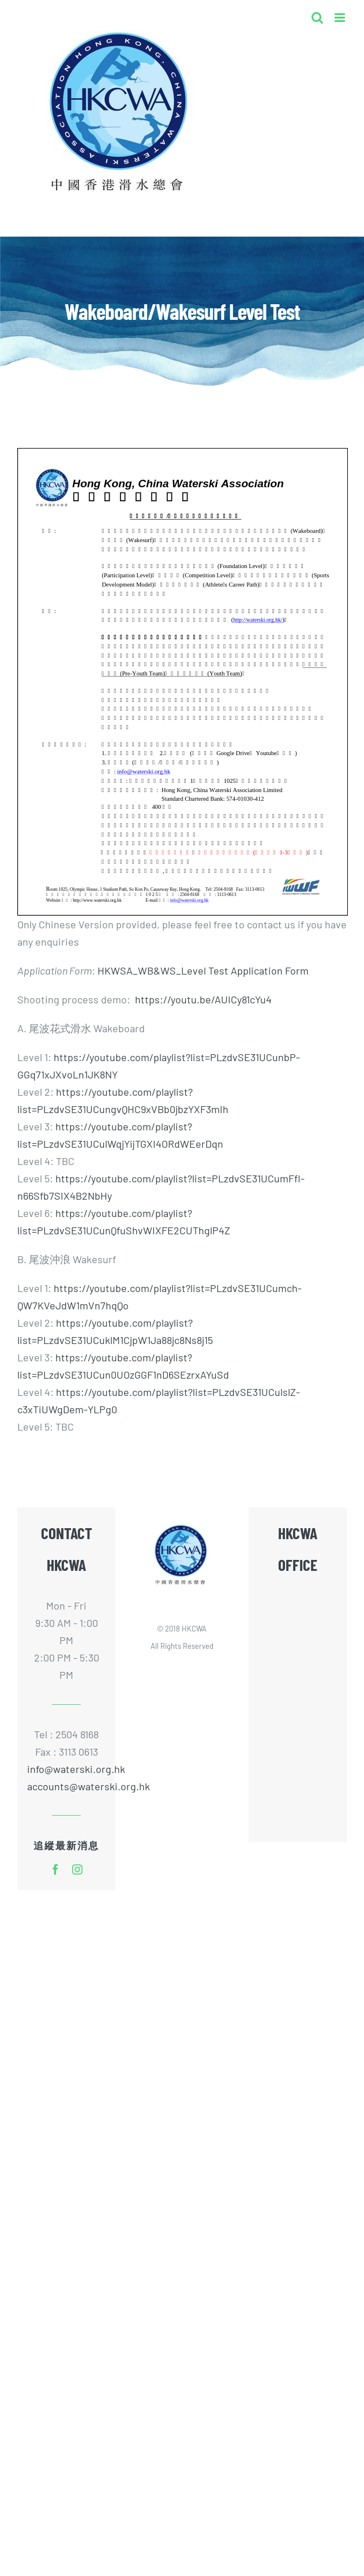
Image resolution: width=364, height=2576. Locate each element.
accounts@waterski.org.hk (88, 1786)
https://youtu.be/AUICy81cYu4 (203, 999)
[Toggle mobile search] (317, 18)
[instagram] (77, 1869)
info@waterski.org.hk (66, 1769)
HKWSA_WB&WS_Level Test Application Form (203, 970)
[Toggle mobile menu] (341, 18)
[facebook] (55, 1869)
